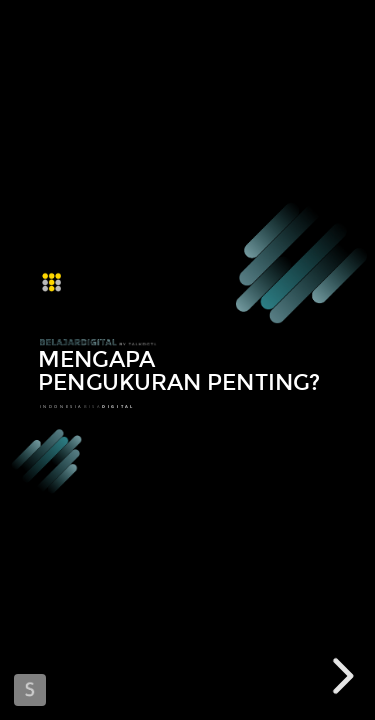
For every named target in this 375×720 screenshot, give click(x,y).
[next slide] (340, 676)
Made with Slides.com (30, 690)
